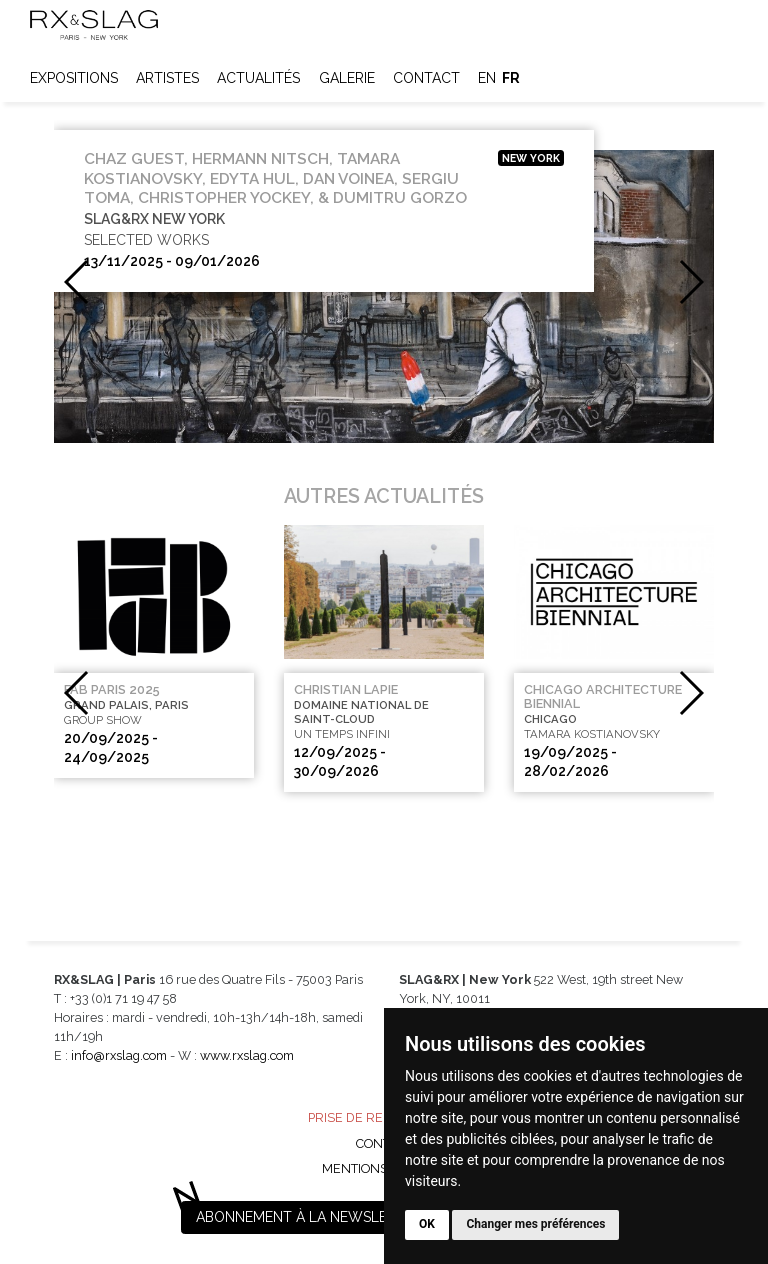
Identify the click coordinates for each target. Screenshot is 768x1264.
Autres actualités (384, 496)
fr (511, 78)
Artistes (167, 78)
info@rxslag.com (119, 1055)
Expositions (74, 78)
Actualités (258, 78)
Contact (426, 78)
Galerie (347, 78)
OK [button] (427, 1224)
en (487, 78)
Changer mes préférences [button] (535, 1224)
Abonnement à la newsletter (309, 1217)
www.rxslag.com (247, 1055)
